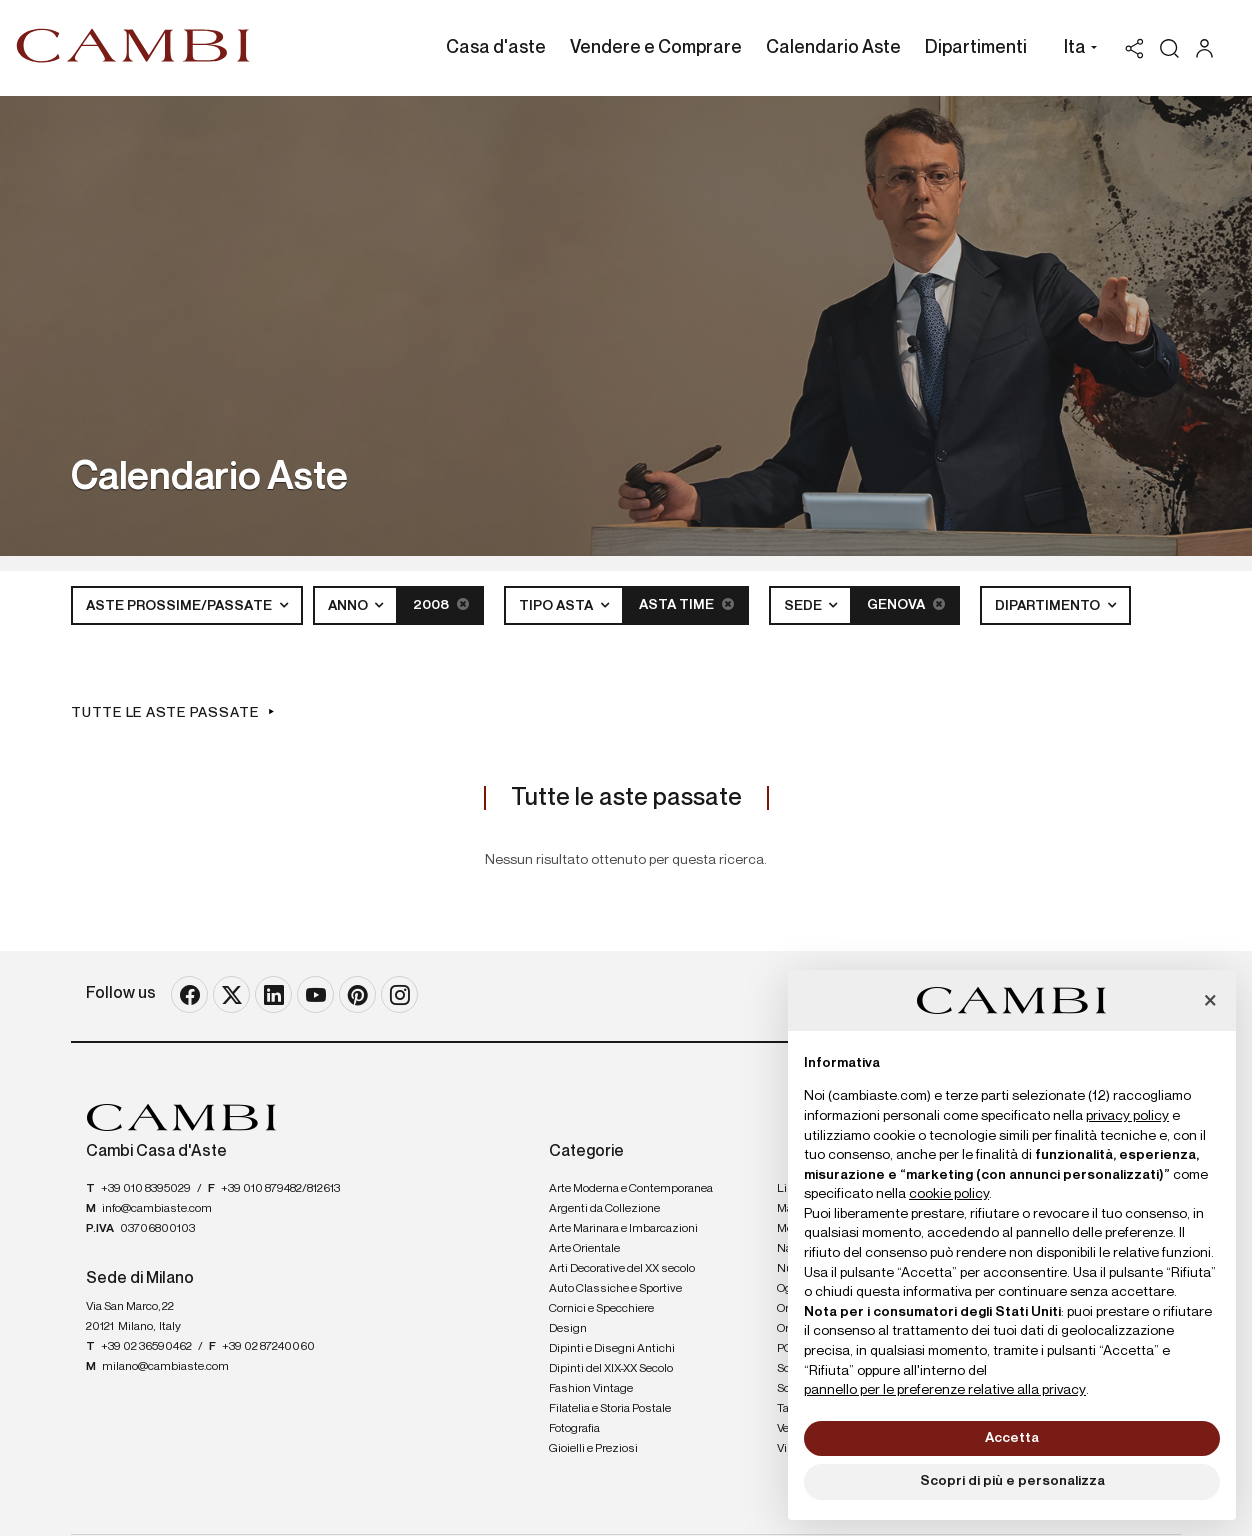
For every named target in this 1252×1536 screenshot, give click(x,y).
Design (568, 1329)
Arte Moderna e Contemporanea (631, 1189)
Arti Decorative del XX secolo (622, 1269)
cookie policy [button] (949, 1194)
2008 (441, 604)
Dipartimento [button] (1049, 606)
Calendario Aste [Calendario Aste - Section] (833, 48)
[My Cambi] (1209, 48)
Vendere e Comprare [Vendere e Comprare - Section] (656, 48)
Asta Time (686, 604)
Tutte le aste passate (165, 713)
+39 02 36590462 (146, 1347)
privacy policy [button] (1127, 1116)
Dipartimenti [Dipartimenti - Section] (976, 48)
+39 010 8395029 (146, 1189)
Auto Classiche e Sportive (615, 1289)
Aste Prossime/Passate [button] (180, 606)
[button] (1075, 50)
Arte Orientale (584, 1249)
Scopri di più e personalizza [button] (1012, 1481)
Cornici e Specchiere (601, 1309)
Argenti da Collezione (604, 1209)
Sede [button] (804, 606)
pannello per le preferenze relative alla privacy (945, 1390)
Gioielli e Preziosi (593, 1449)
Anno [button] (349, 606)
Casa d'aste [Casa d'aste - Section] (496, 48)
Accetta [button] (1012, 1438)
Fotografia (574, 1429)
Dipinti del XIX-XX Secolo (611, 1369)
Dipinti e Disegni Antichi (612, 1349)
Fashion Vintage (591, 1389)
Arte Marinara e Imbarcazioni (623, 1229)
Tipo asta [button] (557, 606)
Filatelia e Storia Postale (610, 1409)
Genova (906, 604)
